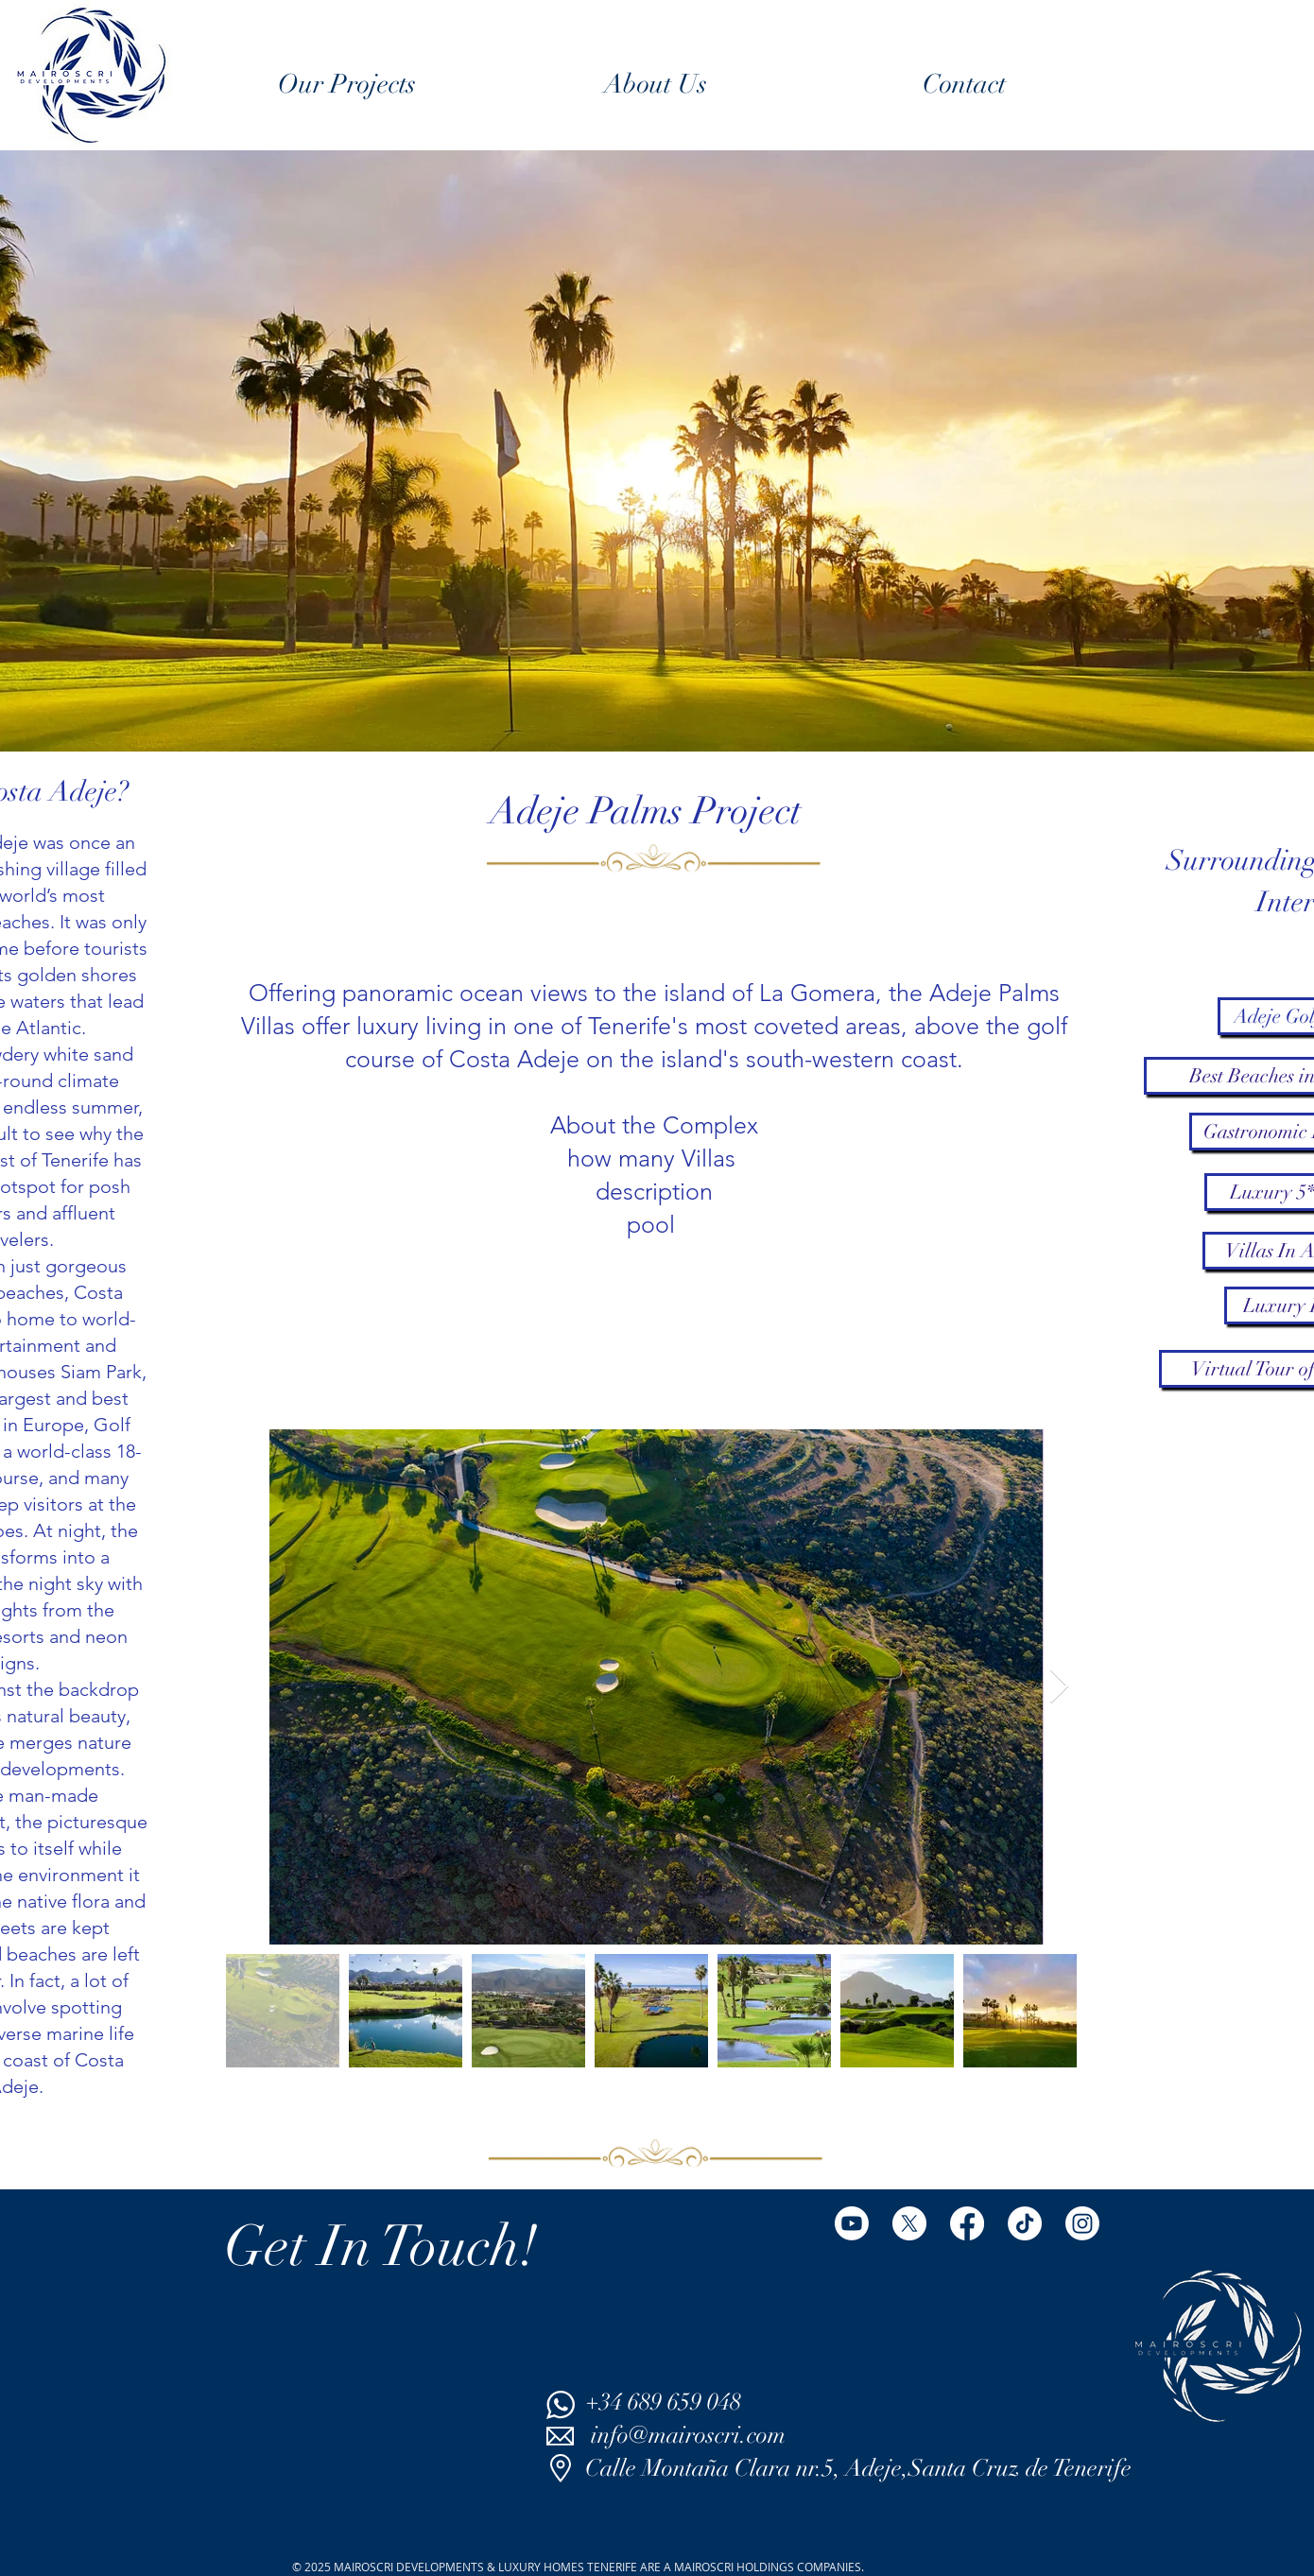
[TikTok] (1025, 2223)
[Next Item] (1059, 1686)
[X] (909, 2223)
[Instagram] (1082, 2223)
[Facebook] (967, 2223)
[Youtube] (852, 2223)
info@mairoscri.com (688, 2434)
